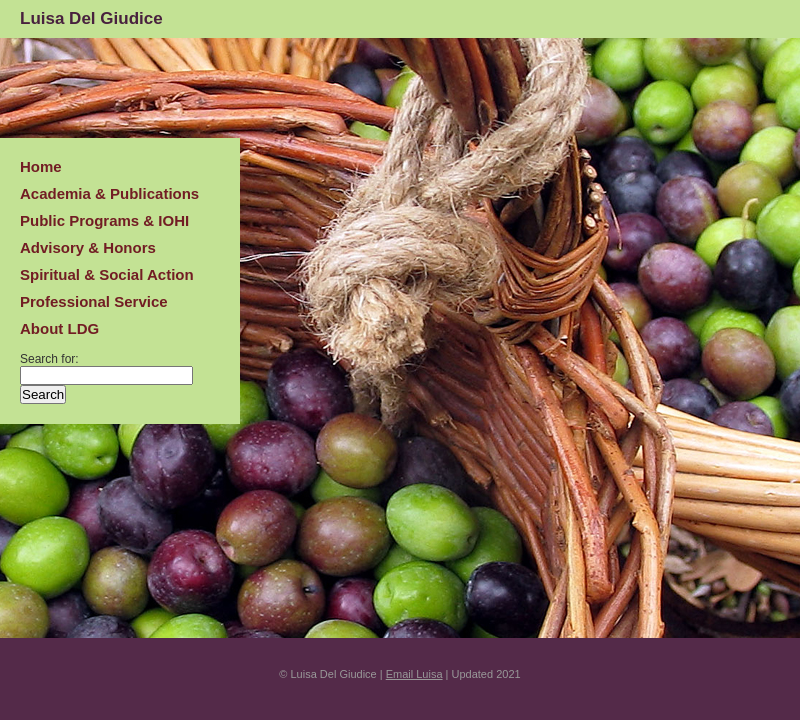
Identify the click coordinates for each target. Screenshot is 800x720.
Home (41, 166)
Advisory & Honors (88, 247)
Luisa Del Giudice (91, 18)
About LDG (59, 328)
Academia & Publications (109, 193)
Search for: (49, 359)
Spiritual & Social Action (107, 274)
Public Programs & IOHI (104, 220)
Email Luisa (414, 674)
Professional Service (94, 301)
